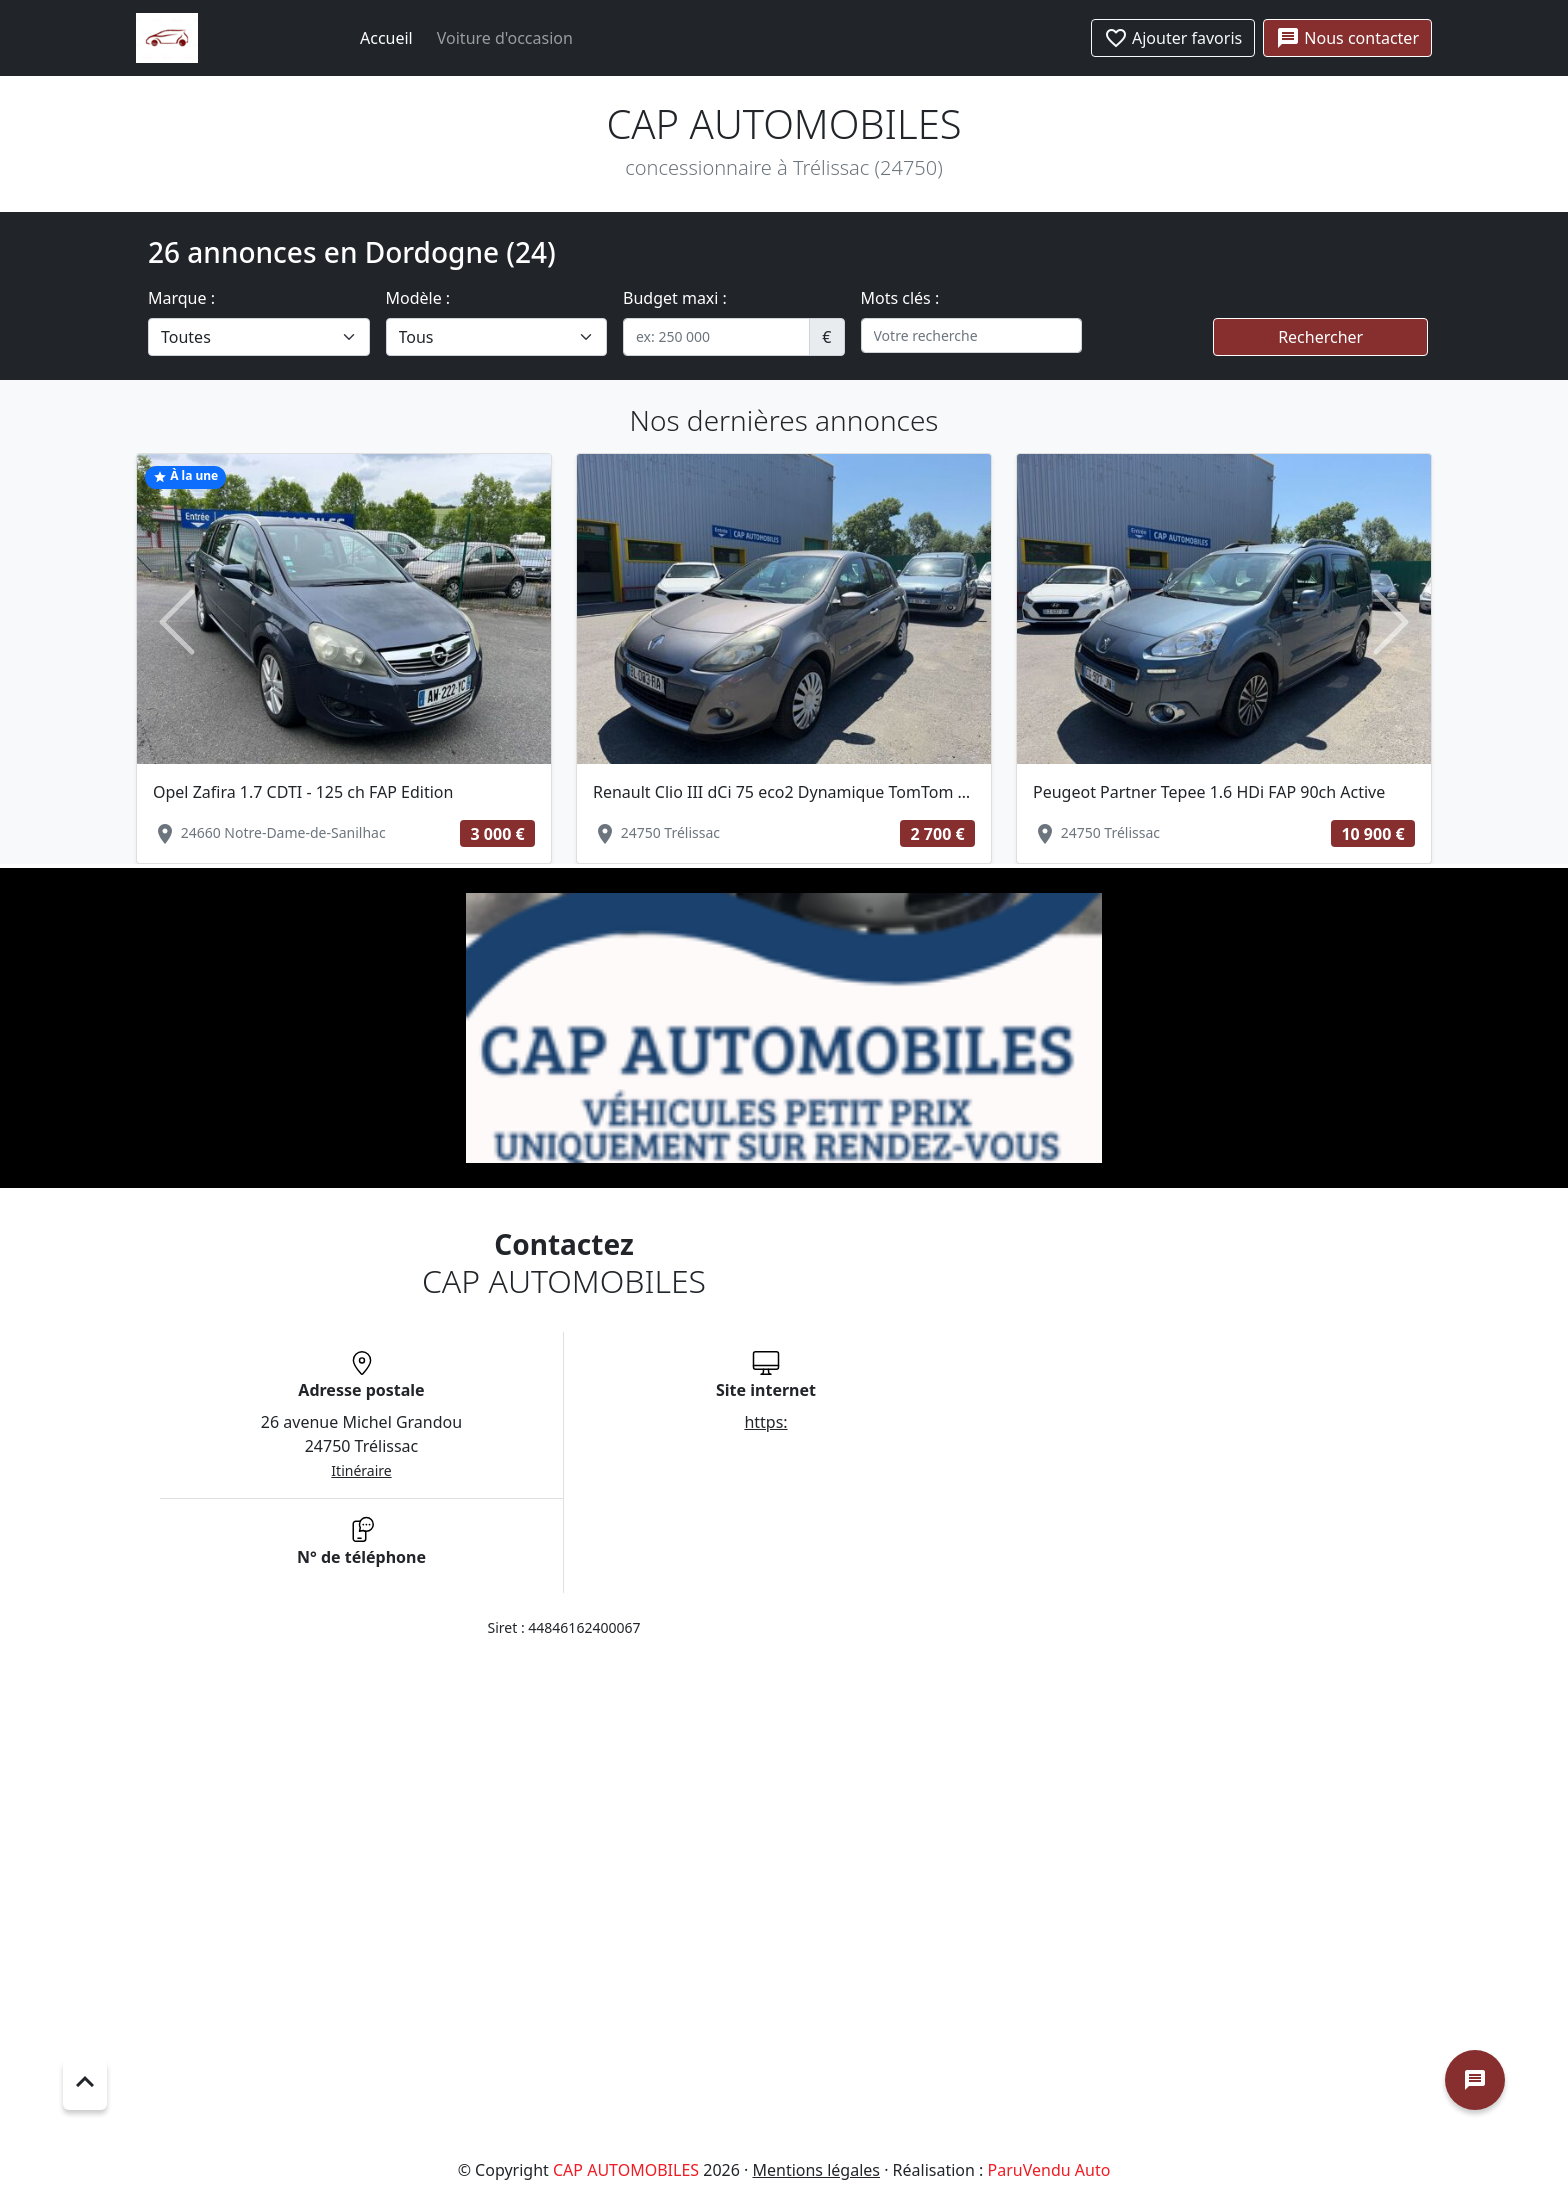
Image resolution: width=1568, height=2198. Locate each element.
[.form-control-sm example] (716, 337)
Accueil (386, 38)
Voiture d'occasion (505, 38)
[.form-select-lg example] (259, 337)
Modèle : (418, 298)
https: (765, 1422)
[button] (177, 622)
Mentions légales (816, 2170)
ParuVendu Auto (1049, 2170)
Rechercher (1320, 337)
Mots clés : (900, 298)
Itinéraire (361, 1470)
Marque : (181, 298)
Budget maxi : (675, 298)
